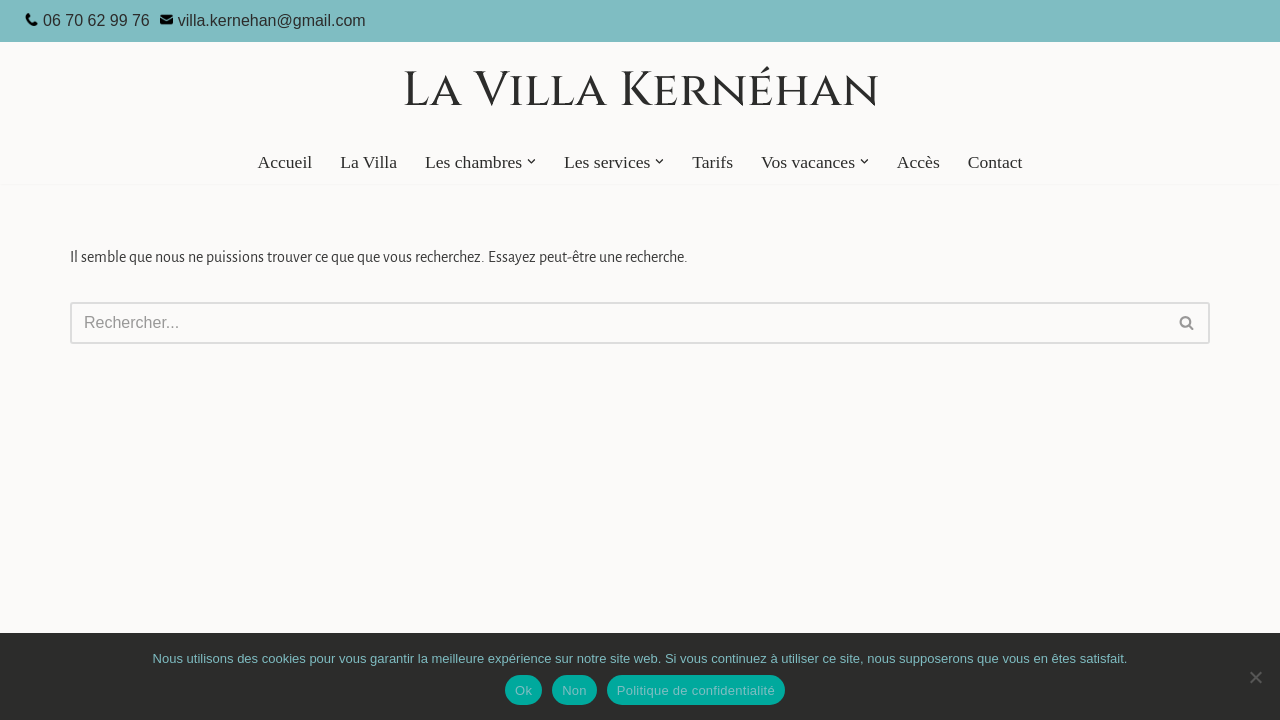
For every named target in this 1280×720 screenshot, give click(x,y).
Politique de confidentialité (696, 690)
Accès (918, 162)
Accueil (284, 162)
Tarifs (712, 162)
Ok (523, 690)
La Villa (368, 162)
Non (574, 690)
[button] (531, 161)
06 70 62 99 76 (96, 20)
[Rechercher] (617, 323)
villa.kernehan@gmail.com (272, 20)
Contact (995, 162)
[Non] (1255, 677)
